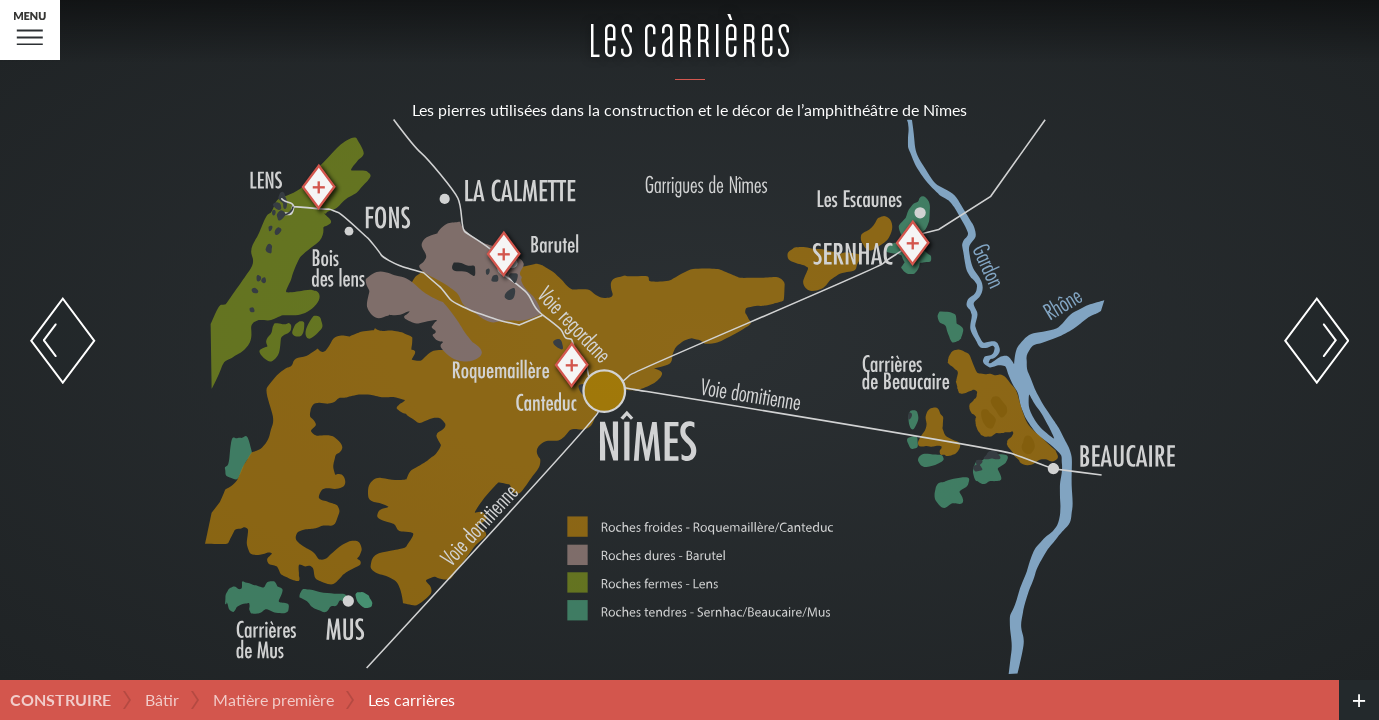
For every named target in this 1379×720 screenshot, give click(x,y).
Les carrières (411, 699)
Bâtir (162, 699)
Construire (60, 699)
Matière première (273, 699)
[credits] (1359, 700)
